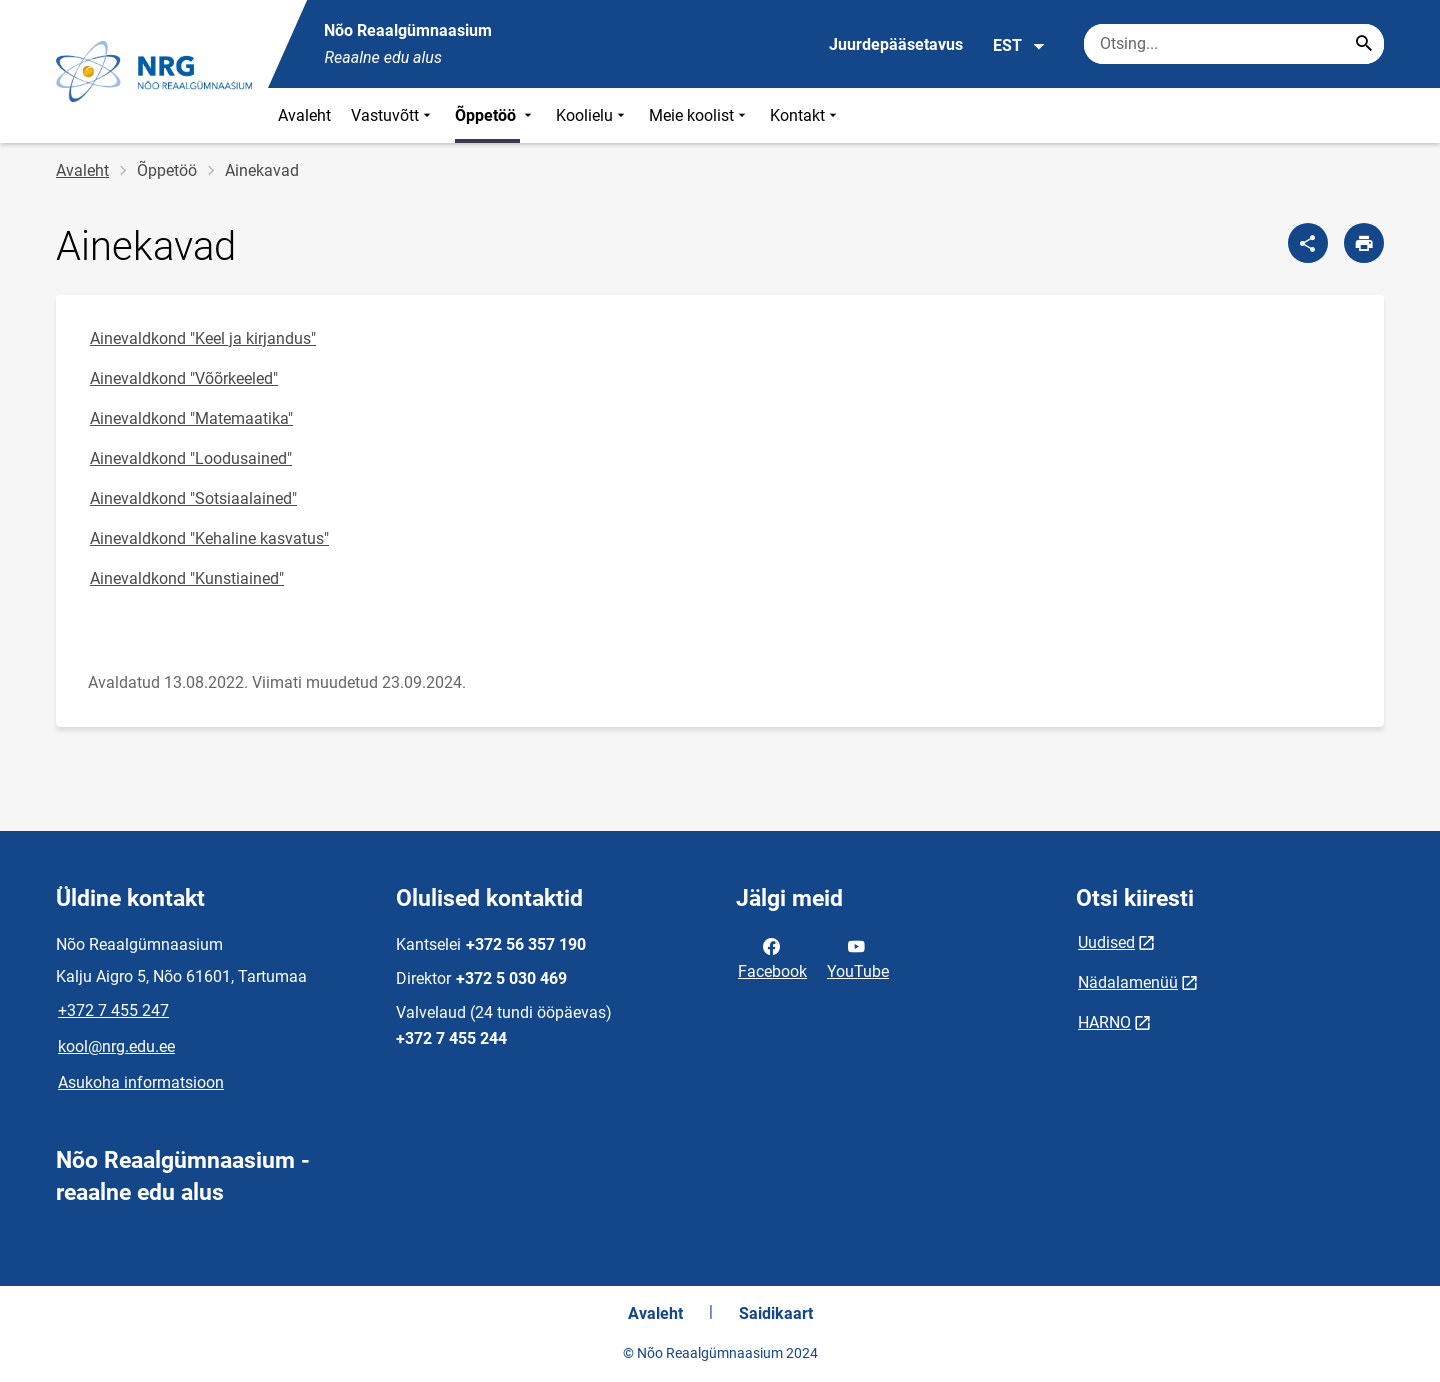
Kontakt (805, 115)
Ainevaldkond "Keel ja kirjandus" (203, 338)
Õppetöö (495, 115)
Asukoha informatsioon (141, 1082)
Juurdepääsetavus (896, 44)
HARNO (1104, 1022)
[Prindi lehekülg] (1364, 243)
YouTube (858, 957)
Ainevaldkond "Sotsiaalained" (193, 498)
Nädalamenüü (1128, 982)
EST (1019, 46)
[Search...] (1364, 44)
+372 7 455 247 (113, 1010)
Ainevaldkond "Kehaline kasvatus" (209, 538)
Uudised (1106, 942)
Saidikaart (776, 1313)
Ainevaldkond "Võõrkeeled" (184, 378)
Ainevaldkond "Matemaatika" (191, 418)
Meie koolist (699, 115)
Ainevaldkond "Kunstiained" (187, 578)
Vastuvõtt (393, 115)
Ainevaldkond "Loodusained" (191, 458)
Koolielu (592, 115)
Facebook (772, 957)
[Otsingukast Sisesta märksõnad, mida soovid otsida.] (1234, 44)
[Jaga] (1308, 243)
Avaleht (304, 115)
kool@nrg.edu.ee (116, 1046)
